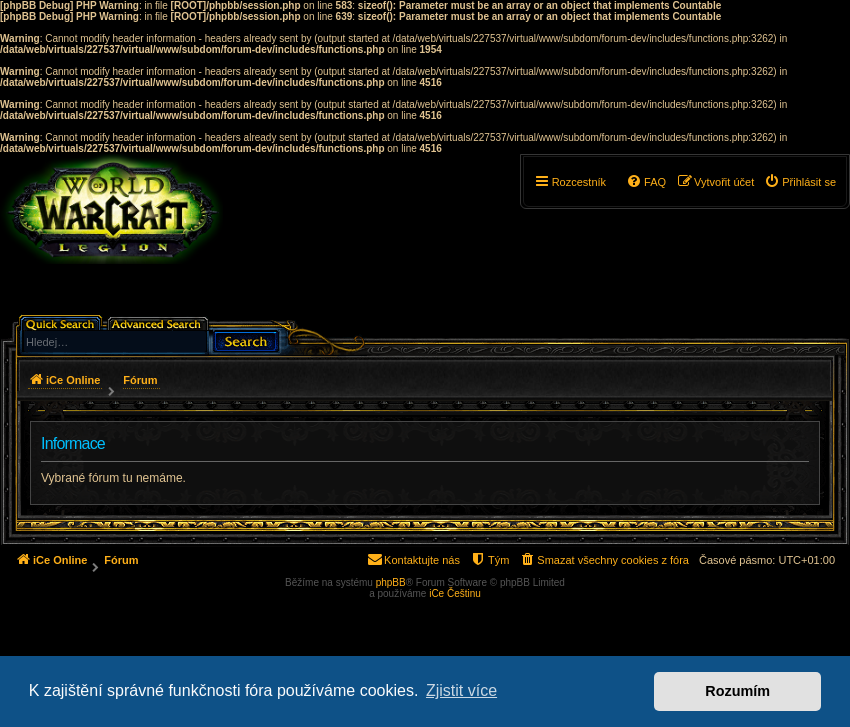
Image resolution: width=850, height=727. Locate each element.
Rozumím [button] (737, 691)
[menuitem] (800, 182)
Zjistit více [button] (461, 690)
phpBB (391, 582)
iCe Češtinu (455, 593)
